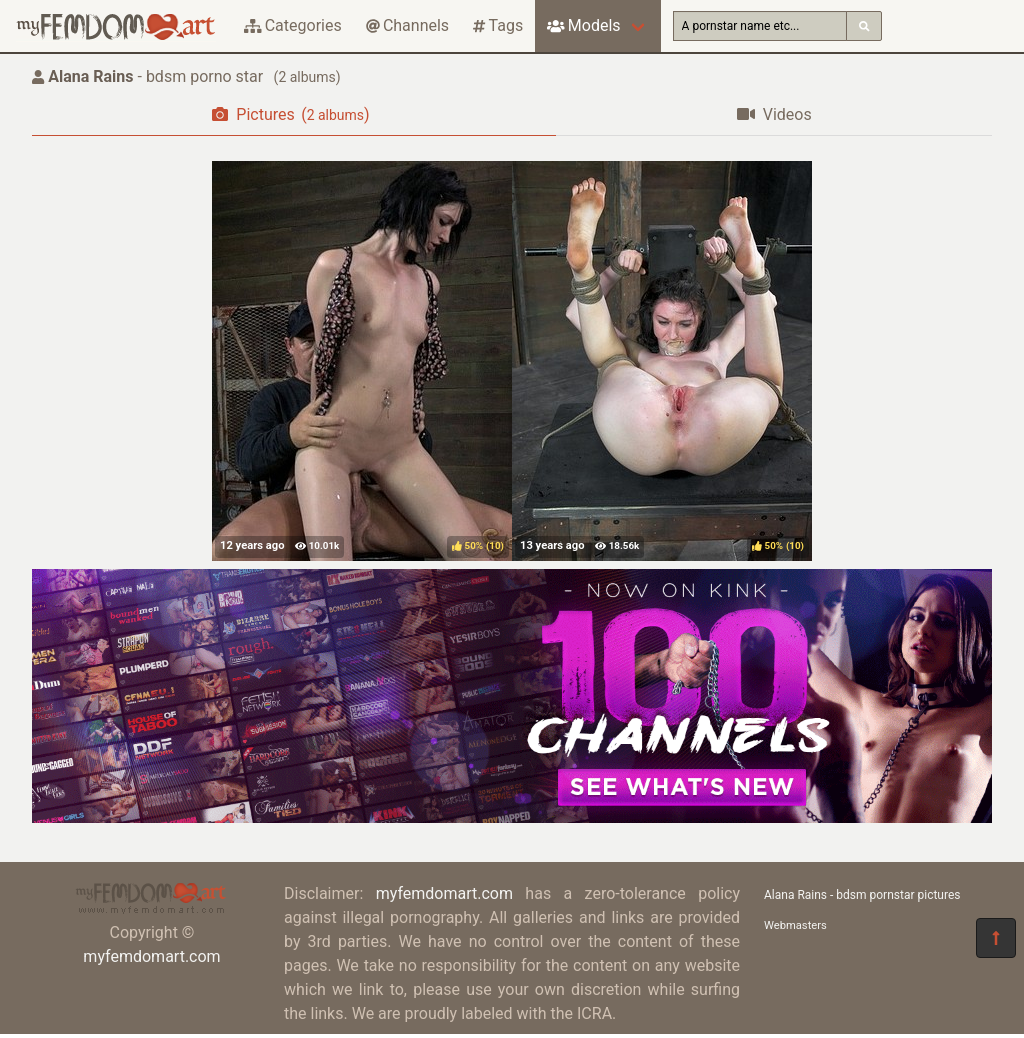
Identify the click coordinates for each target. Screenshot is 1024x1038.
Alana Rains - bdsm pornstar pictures (862, 895)
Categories (293, 25)
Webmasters (795, 925)
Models (583, 25)
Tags (498, 25)
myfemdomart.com (151, 956)
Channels (407, 25)
